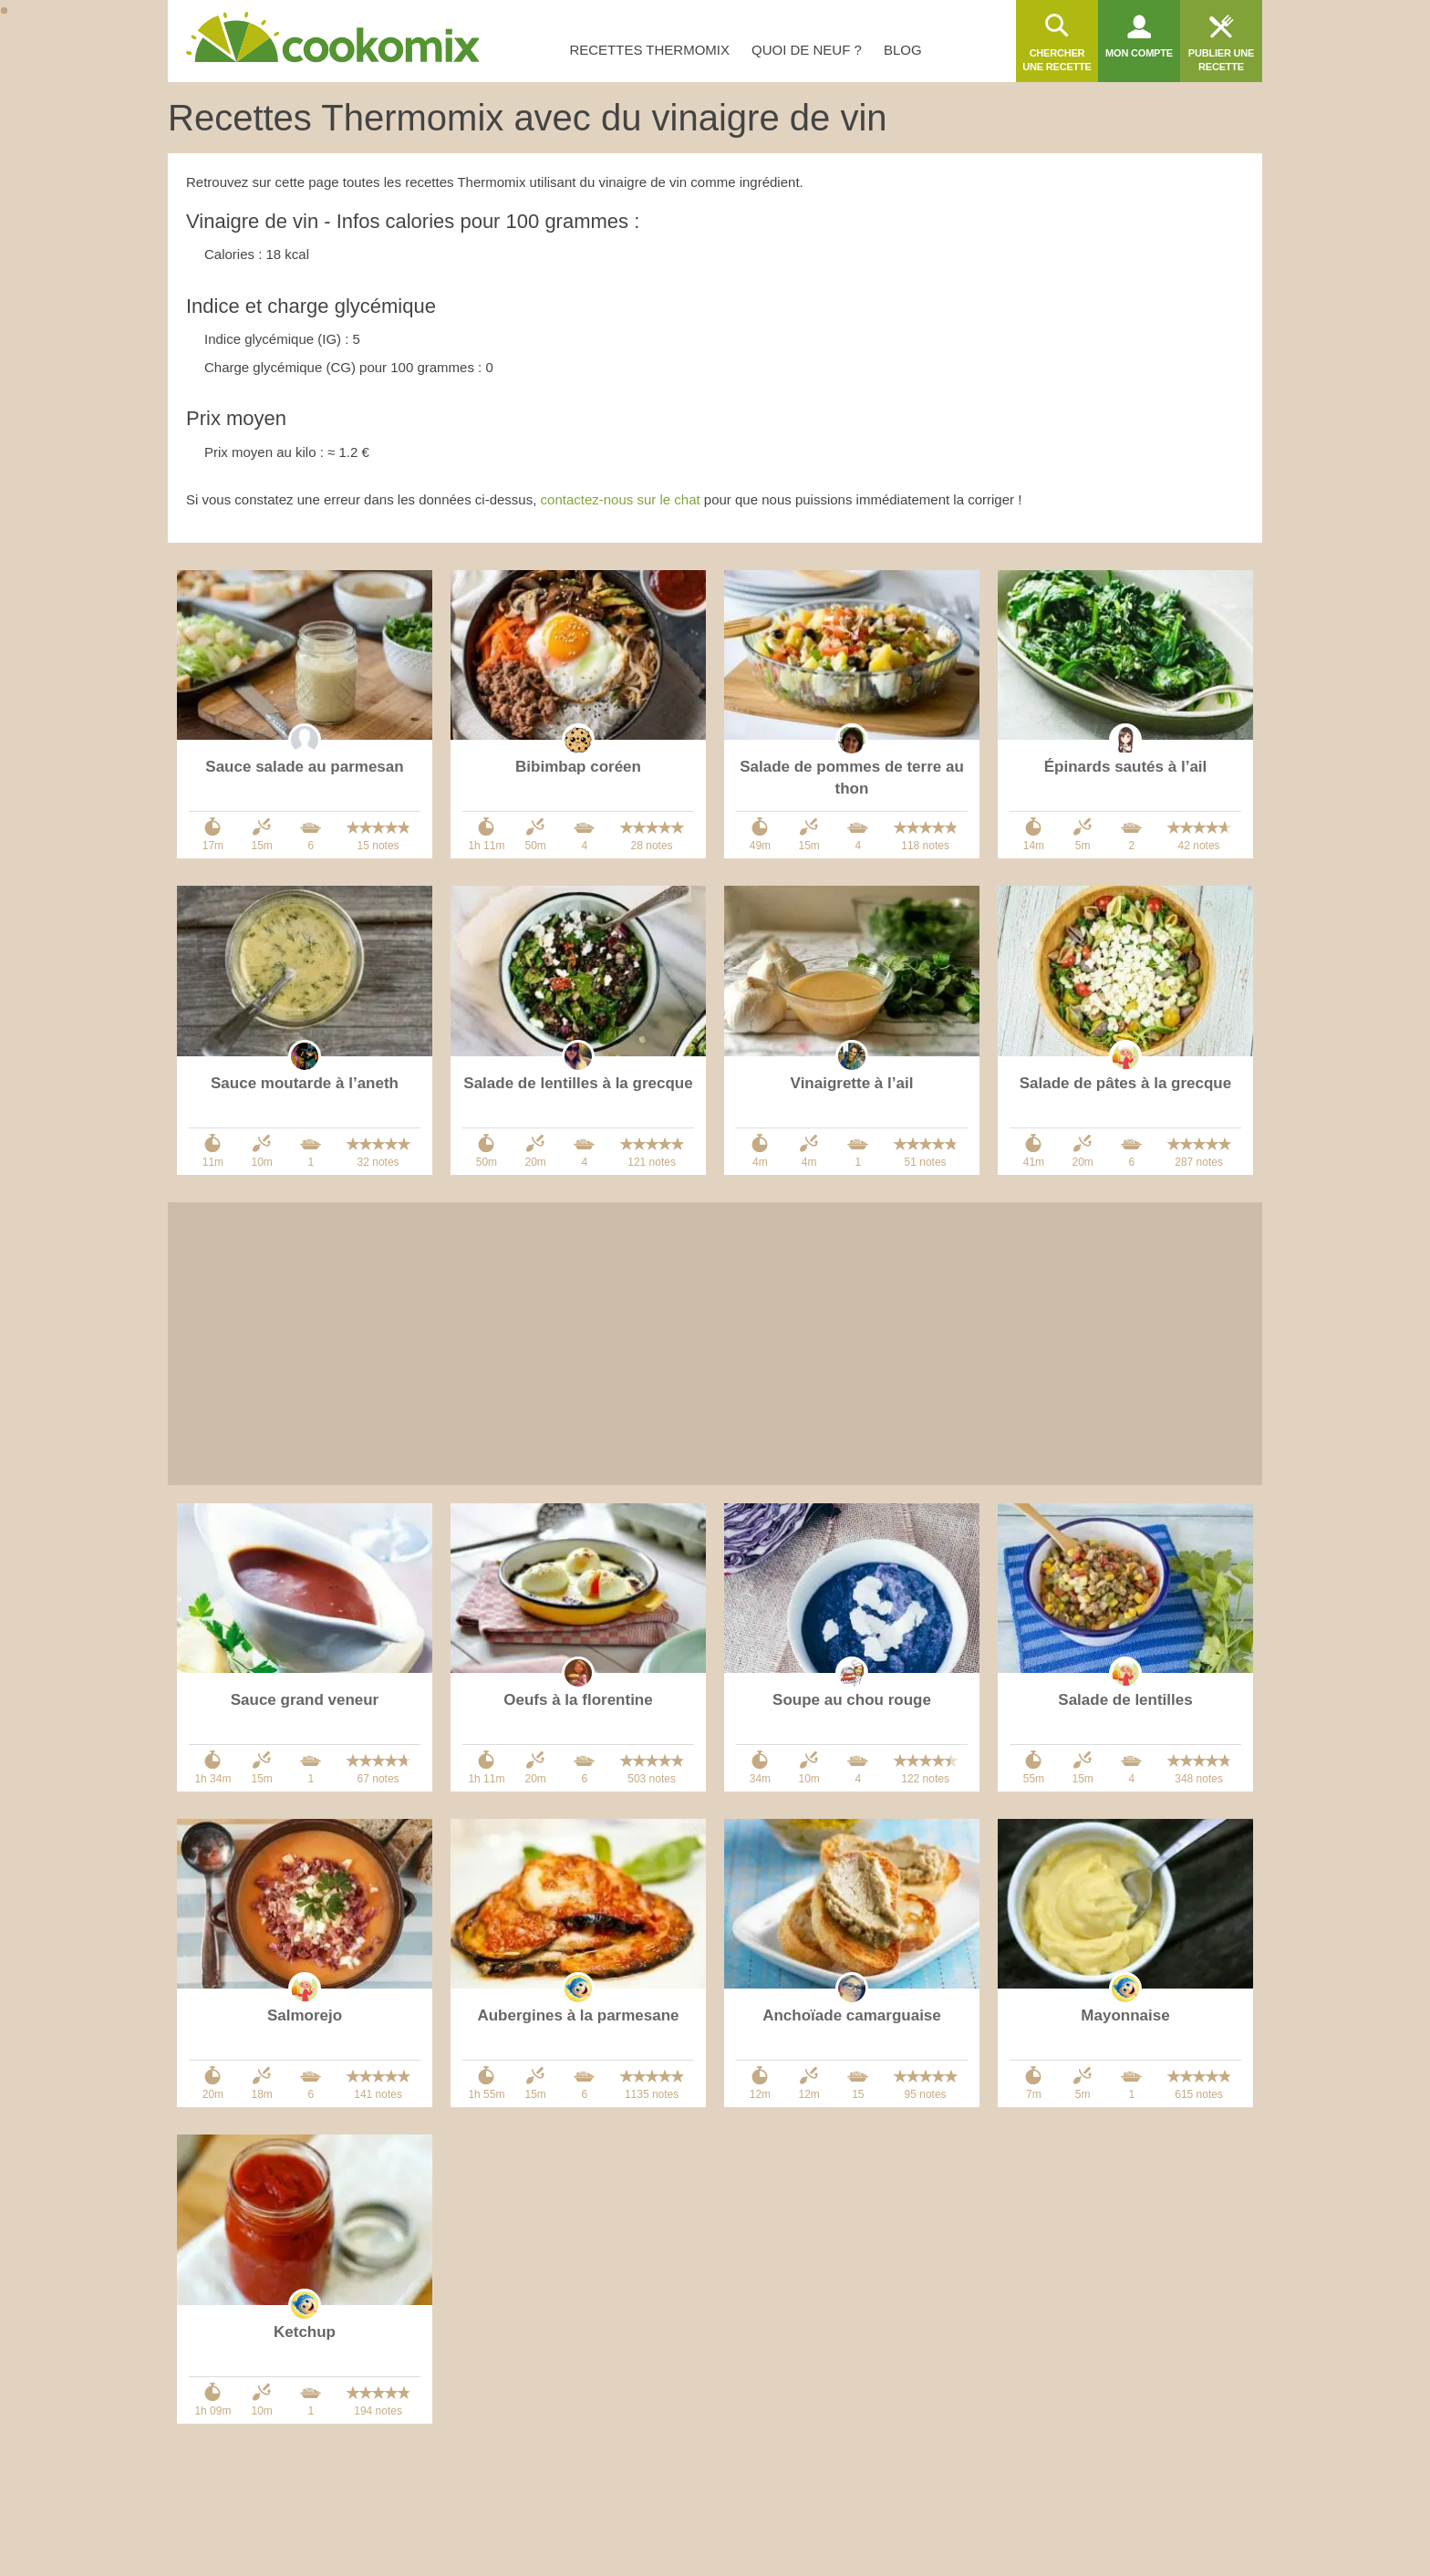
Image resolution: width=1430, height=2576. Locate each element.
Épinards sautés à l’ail (1125, 766)
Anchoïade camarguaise (851, 2015)
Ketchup (305, 2332)
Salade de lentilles (1125, 1700)
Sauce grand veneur (305, 1700)
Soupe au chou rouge (851, 1700)
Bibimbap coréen (578, 766)
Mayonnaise (1125, 2015)
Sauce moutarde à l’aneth (305, 1083)
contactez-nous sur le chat (620, 499)
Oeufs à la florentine (577, 1700)
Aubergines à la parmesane (578, 2015)
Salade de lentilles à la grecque (577, 1083)
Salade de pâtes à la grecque (1125, 1083)
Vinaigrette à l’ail (852, 1083)
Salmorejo (304, 2015)
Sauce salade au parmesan (304, 766)
